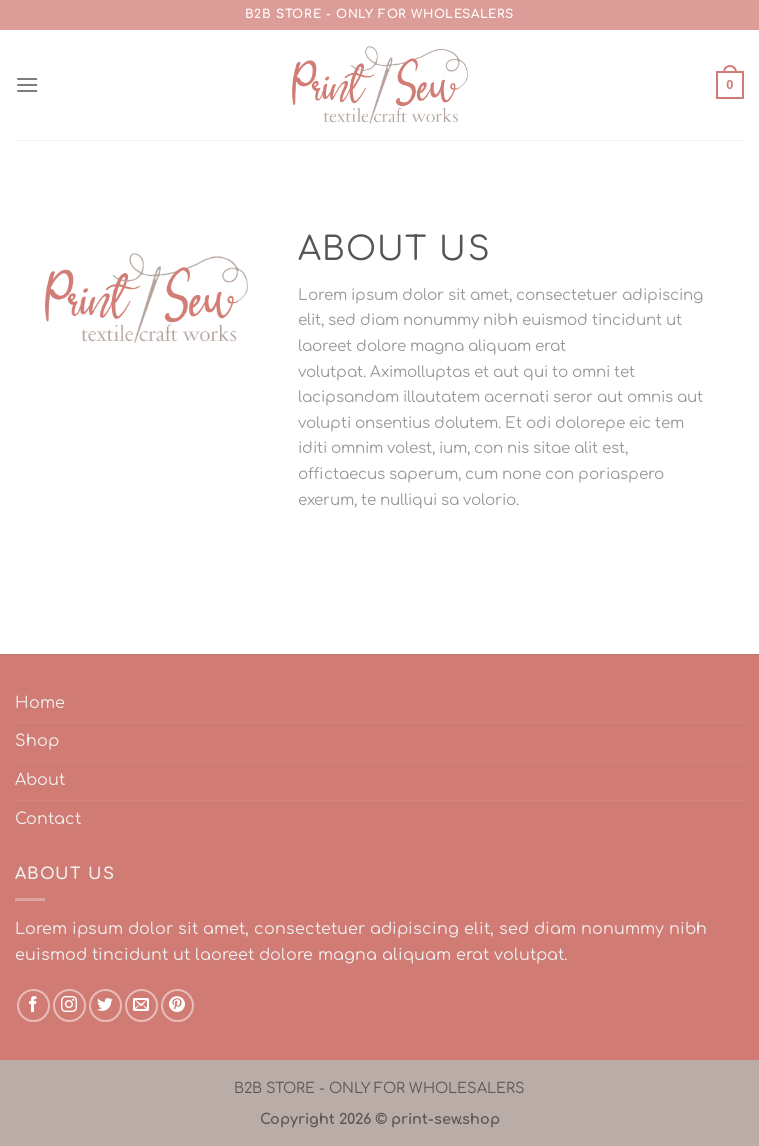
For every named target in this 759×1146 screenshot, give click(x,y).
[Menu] (27, 84)
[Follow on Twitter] (105, 1005)
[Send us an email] (141, 1005)
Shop (37, 741)
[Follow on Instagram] (69, 1005)
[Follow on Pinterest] (177, 1005)
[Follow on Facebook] (33, 1005)
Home (40, 703)
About (40, 780)
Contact (48, 819)
